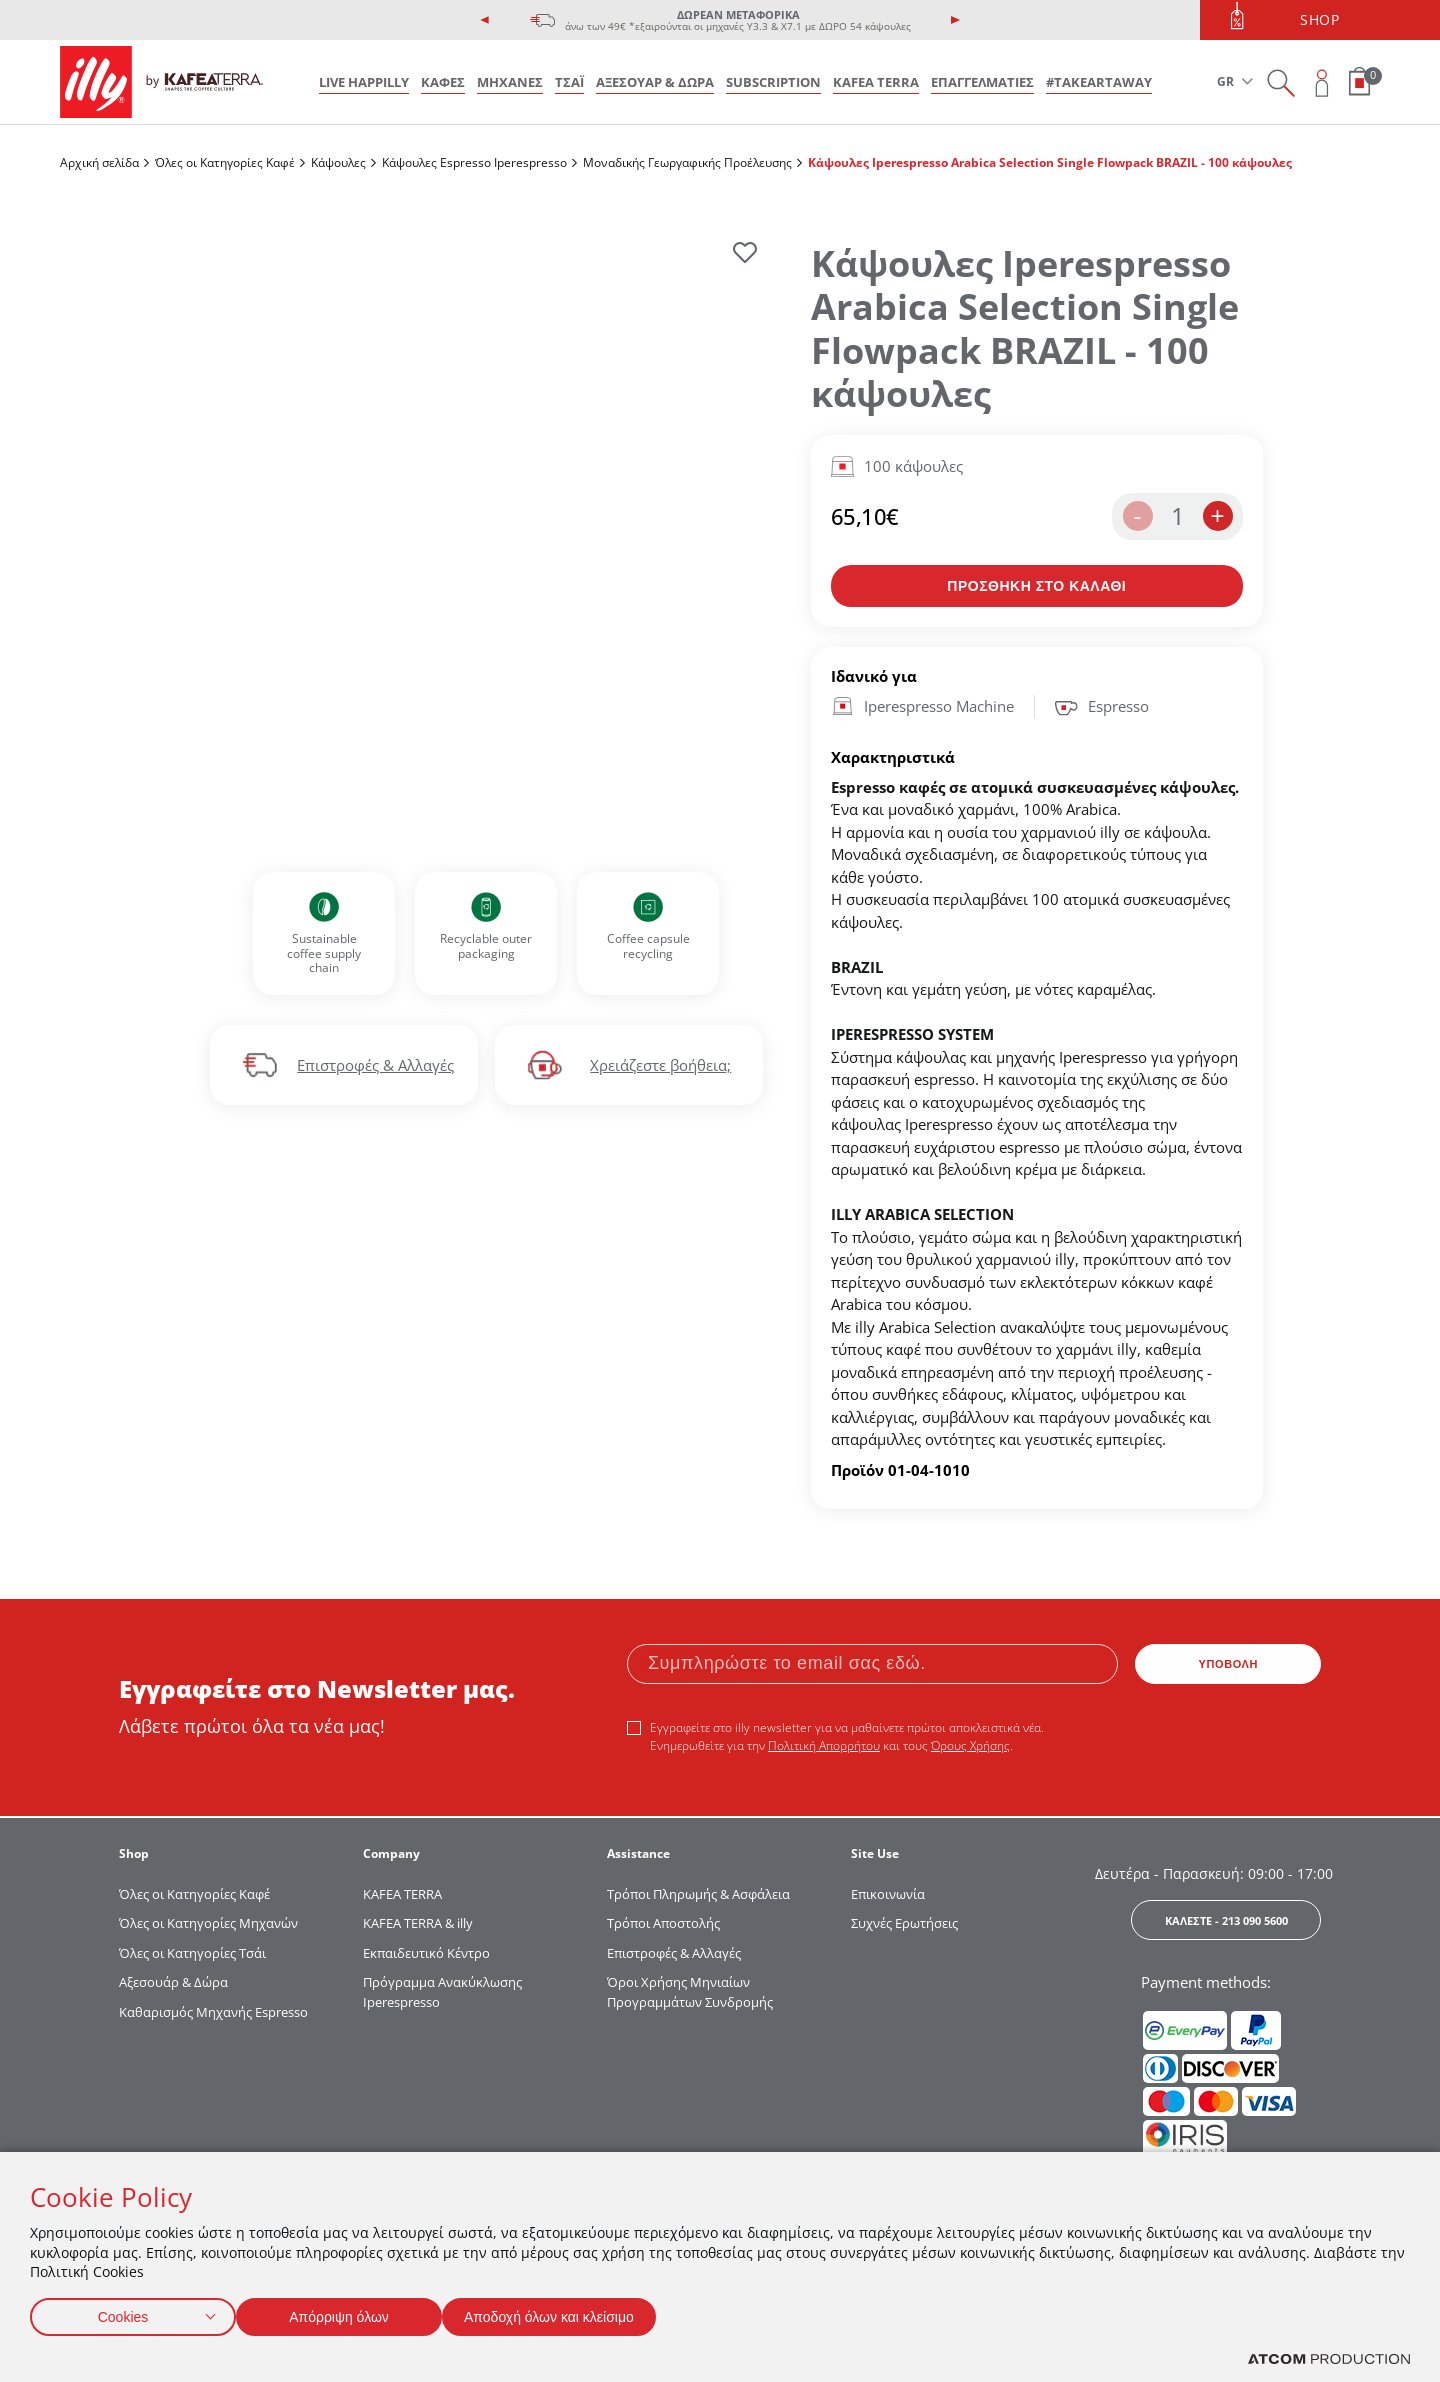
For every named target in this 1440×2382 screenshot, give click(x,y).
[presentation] (485, 20)
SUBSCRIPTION (773, 82)
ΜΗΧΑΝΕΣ (510, 82)
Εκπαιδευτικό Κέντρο (426, 1953)
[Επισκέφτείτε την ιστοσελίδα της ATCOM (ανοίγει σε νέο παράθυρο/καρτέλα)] (1329, 2359)
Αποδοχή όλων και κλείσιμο (581, 2312)
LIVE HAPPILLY (364, 82)
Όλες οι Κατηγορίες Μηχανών (208, 1923)
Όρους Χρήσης (970, 1745)
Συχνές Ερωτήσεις (904, 1923)
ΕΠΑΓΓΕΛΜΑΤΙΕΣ (982, 82)
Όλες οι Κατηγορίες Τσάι (192, 1953)
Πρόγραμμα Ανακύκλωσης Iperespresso (442, 1992)
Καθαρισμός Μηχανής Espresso (213, 2012)
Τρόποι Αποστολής (663, 1923)
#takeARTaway (1099, 82)
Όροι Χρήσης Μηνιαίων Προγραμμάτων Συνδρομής (691, 1992)
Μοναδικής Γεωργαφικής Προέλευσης (687, 162)
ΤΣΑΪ (569, 82)
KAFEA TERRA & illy (418, 1923)
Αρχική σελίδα (99, 162)
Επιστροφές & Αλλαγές (375, 1065)
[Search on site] (1280, 82)
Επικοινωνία (888, 1894)
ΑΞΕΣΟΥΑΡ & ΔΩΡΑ (655, 82)
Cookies (123, 2312)
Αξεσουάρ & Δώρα (173, 1982)
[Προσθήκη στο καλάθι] (1037, 586)
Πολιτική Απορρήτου (824, 1745)
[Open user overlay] (1322, 82)
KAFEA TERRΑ (402, 1894)
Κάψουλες (338, 162)
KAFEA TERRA (876, 82)
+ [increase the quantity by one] (1217, 515)
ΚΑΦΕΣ (443, 82)
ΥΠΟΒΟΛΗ (1229, 1664)
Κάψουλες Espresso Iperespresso (474, 162)
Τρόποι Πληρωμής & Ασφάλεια (698, 1894)
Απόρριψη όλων (349, 2312)
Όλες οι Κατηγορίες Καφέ (225, 162)
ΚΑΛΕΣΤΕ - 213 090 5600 (1226, 1920)
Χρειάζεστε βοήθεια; (660, 1065)
